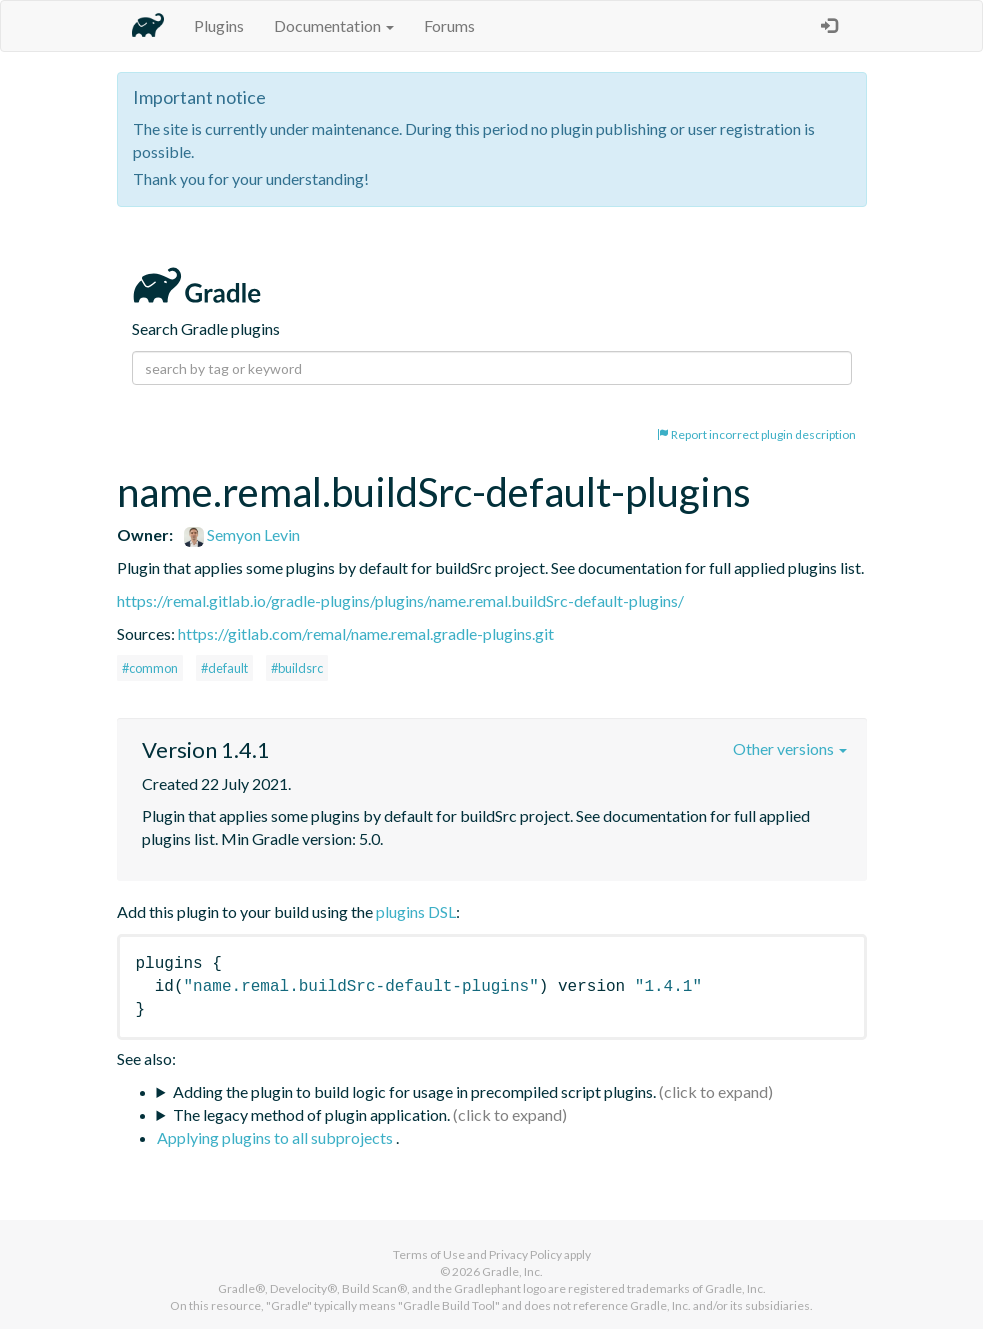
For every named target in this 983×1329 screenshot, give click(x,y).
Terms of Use (429, 1254)
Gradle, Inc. (512, 1271)
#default (224, 668)
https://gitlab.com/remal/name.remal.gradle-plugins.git (366, 633)
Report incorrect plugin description (756, 434)
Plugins (219, 25)
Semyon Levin (242, 534)
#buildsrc (297, 668)
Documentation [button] (334, 25)
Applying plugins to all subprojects (276, 1137)
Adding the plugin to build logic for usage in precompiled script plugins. (414, 1091)
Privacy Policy (525, 1254)
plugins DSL (416, 911)
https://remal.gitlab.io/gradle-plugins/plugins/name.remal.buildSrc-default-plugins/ (400, 600)
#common (150, 668)
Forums (449, 25)
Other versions (790, 748)
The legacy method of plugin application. (311, 1114)
